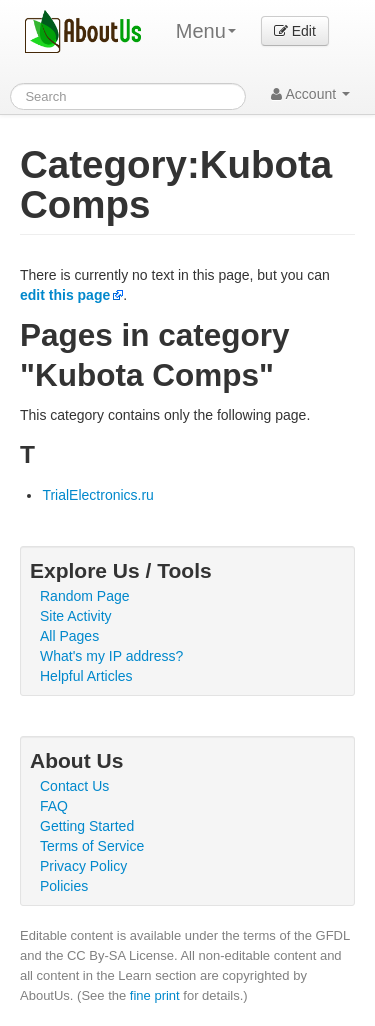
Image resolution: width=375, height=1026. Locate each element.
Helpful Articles (86, 676)
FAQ (54, 806)
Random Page (85, 596)
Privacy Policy (83, 866)
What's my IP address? (111, 656)
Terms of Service (92, 846)
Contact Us (74, 786)
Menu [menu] (206, 31)
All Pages (69, 636)
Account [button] (310, 94)
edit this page (65, 295)
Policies (64, 886)
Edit (295, 31)
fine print (155, 995)
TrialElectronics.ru (98, 495)
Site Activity (76, 616)
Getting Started (87, 826)
